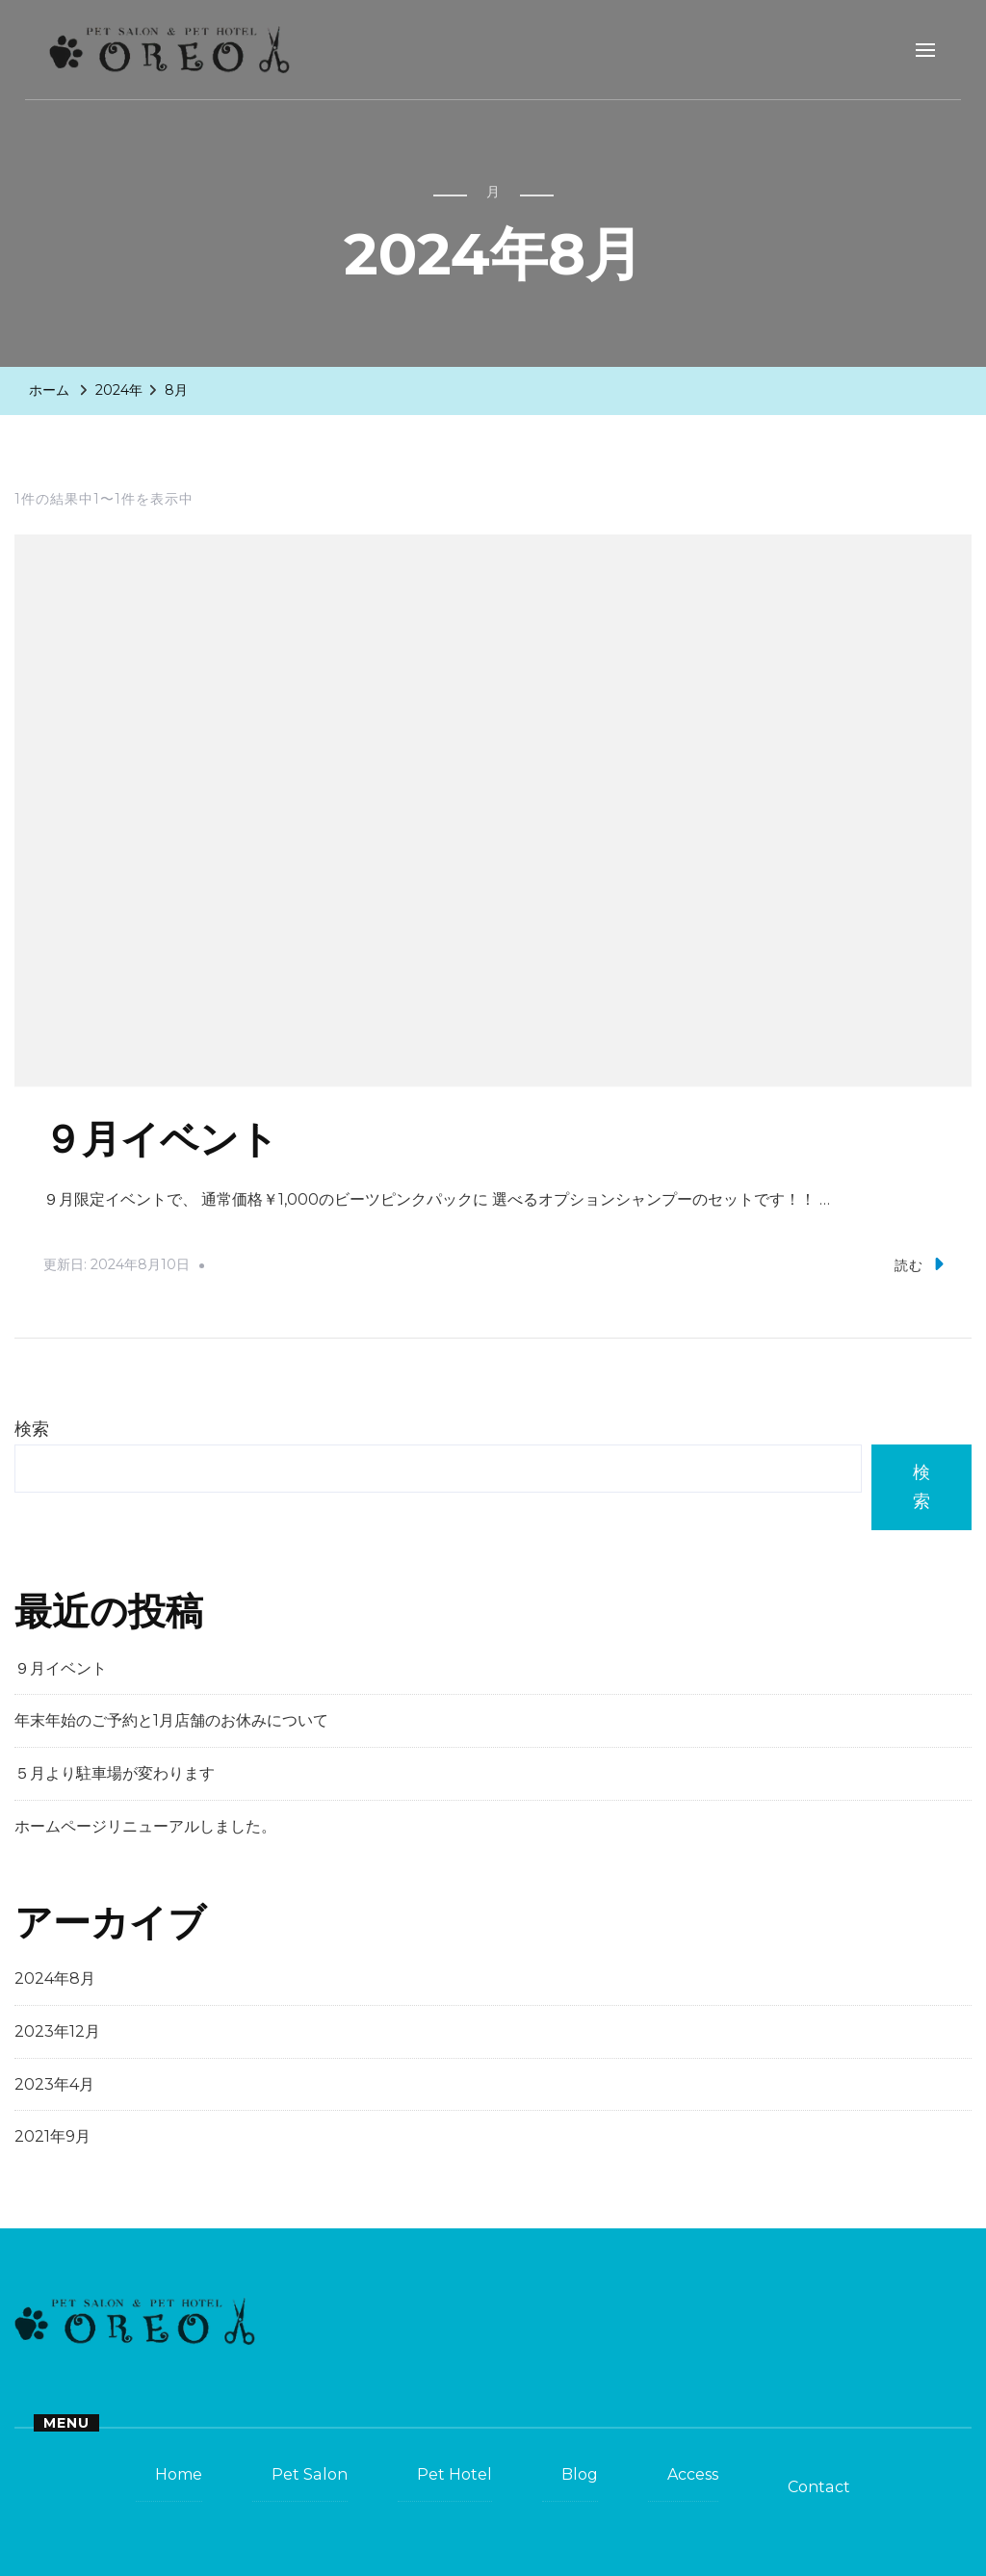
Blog (579, 2474)
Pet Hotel (454, 2474)
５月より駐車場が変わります (114, 1773)
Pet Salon (310, 2474)
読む (919, 1264)
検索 (31, 1429)
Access (692, 2474)
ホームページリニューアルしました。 (145, 1826)
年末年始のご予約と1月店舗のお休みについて (171, 1720)
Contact (819, 2487)
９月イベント (160, 1140)
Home (178, 2474)
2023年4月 (54, 2084)
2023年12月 (57, 2031)
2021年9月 (52, 2136)
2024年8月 (54, 1978)
